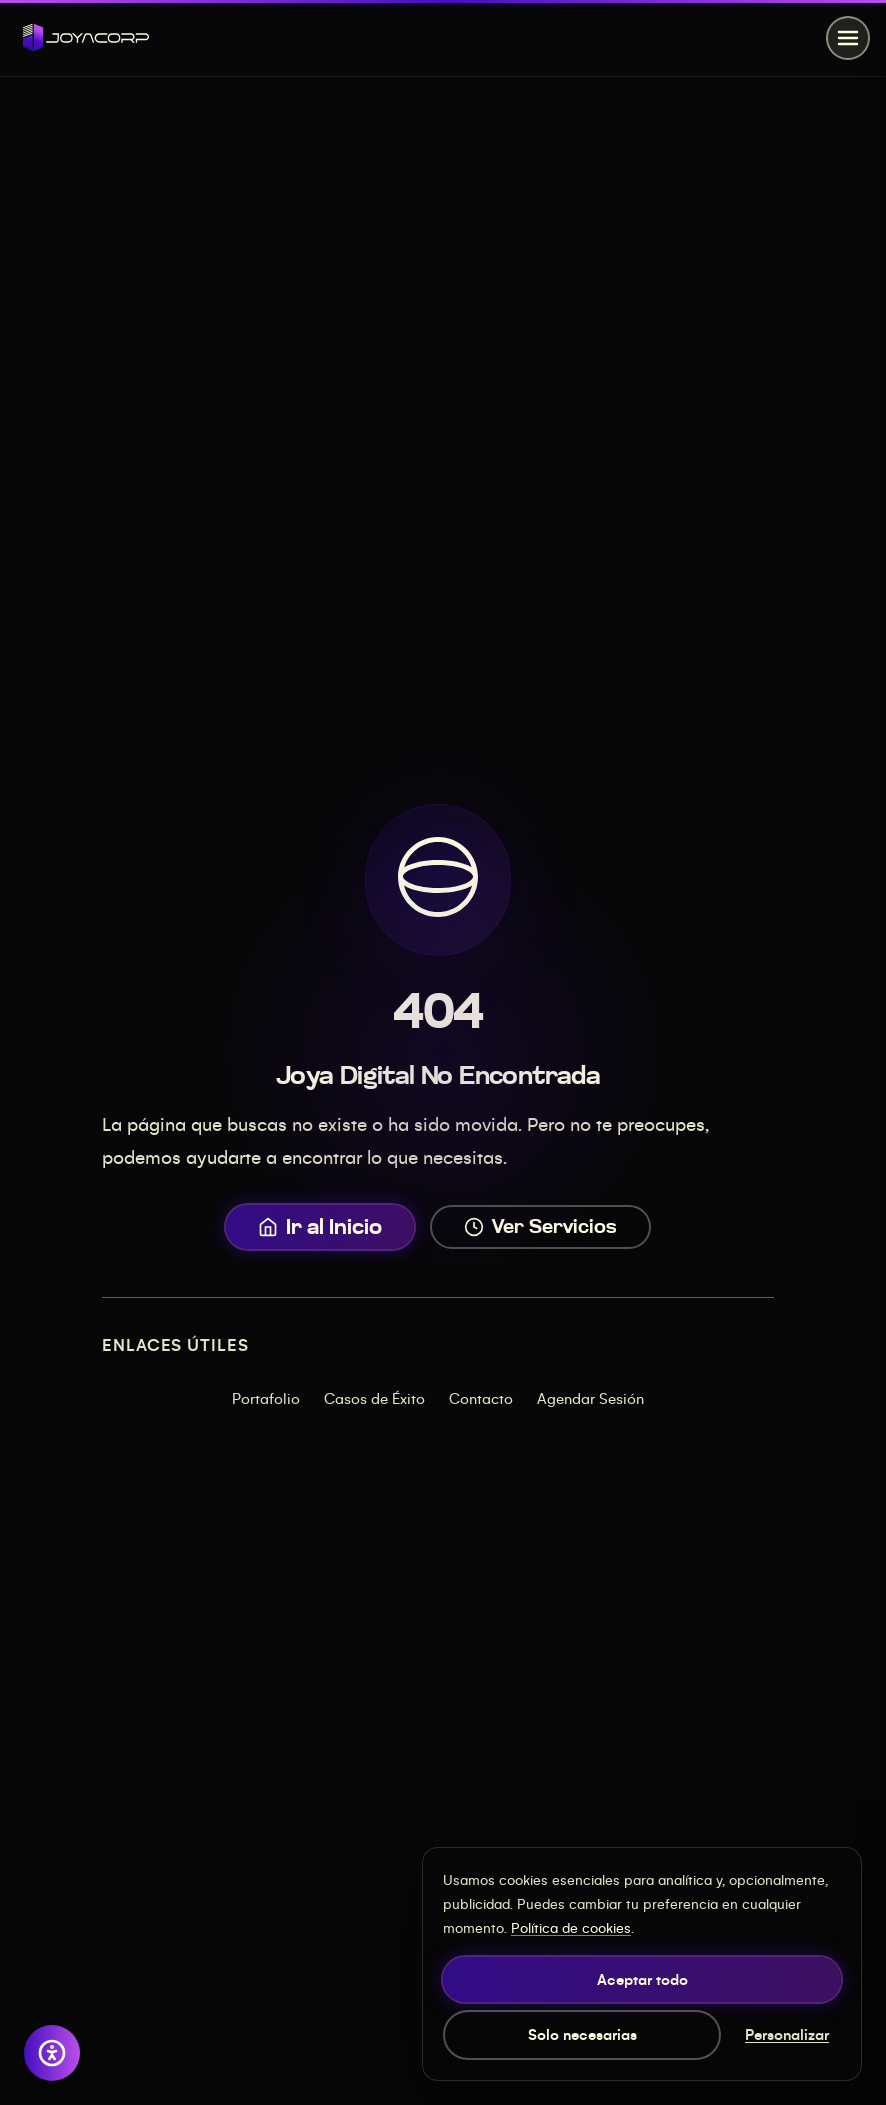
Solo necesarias (582, 2034)
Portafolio (266, 1398)
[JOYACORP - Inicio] (86, 38)
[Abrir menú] (848, 38)
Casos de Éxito (374, 1398)
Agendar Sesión (590, 1398)
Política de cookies (571, 1927)
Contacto (481, 1398)
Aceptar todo (642, 1979)
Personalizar (787, 2034)
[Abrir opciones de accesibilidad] (52, 2053)
